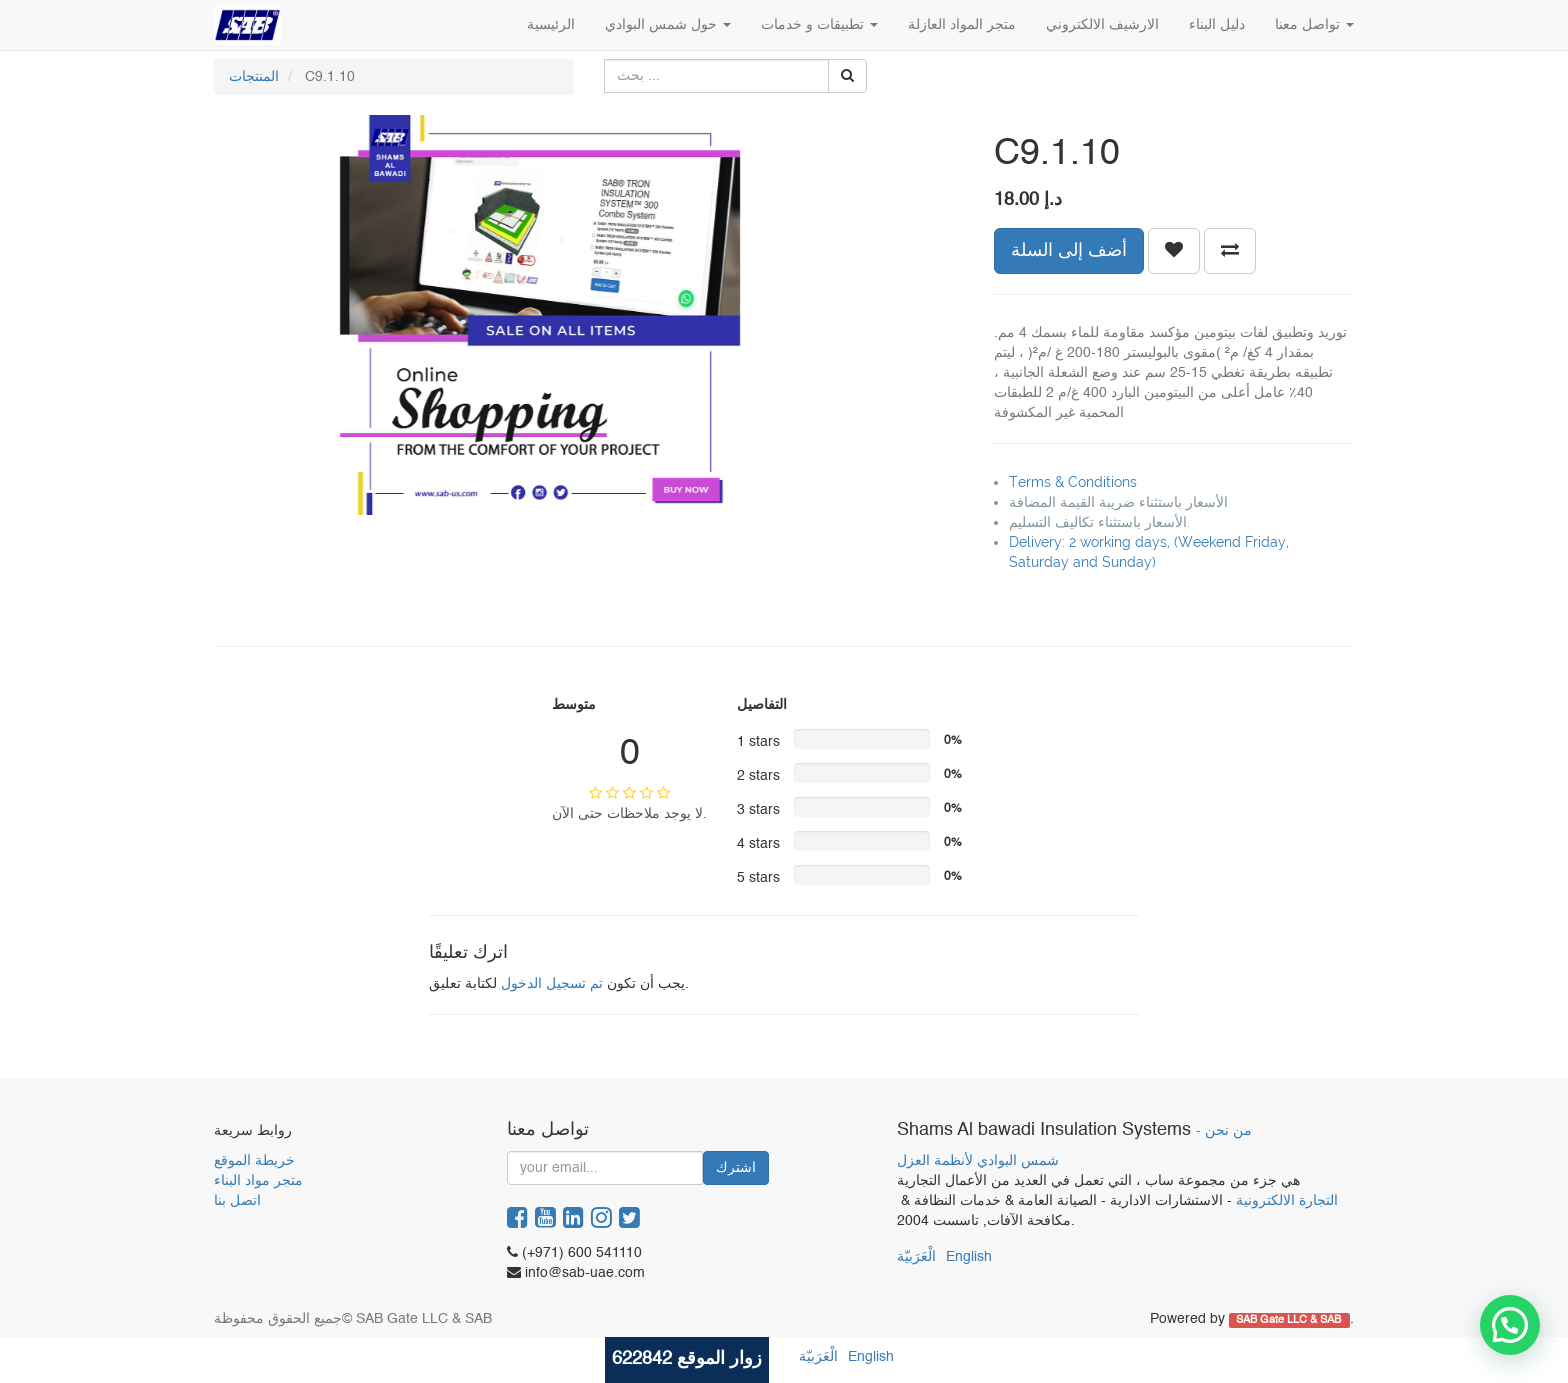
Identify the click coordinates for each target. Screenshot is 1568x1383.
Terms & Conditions (1073, 482)
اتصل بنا (237, 1201)
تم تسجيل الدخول (552, 984)
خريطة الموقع (254, 1161)
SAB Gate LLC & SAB (1290, 1320)
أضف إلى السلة (1069, 251)
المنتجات (254, 77)
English (969, 1257)
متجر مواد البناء (258, 1181)
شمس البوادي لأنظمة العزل (978, 1161)
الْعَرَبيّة (916, 1257)
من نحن (1228, 1131)
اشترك (736, 1168)
